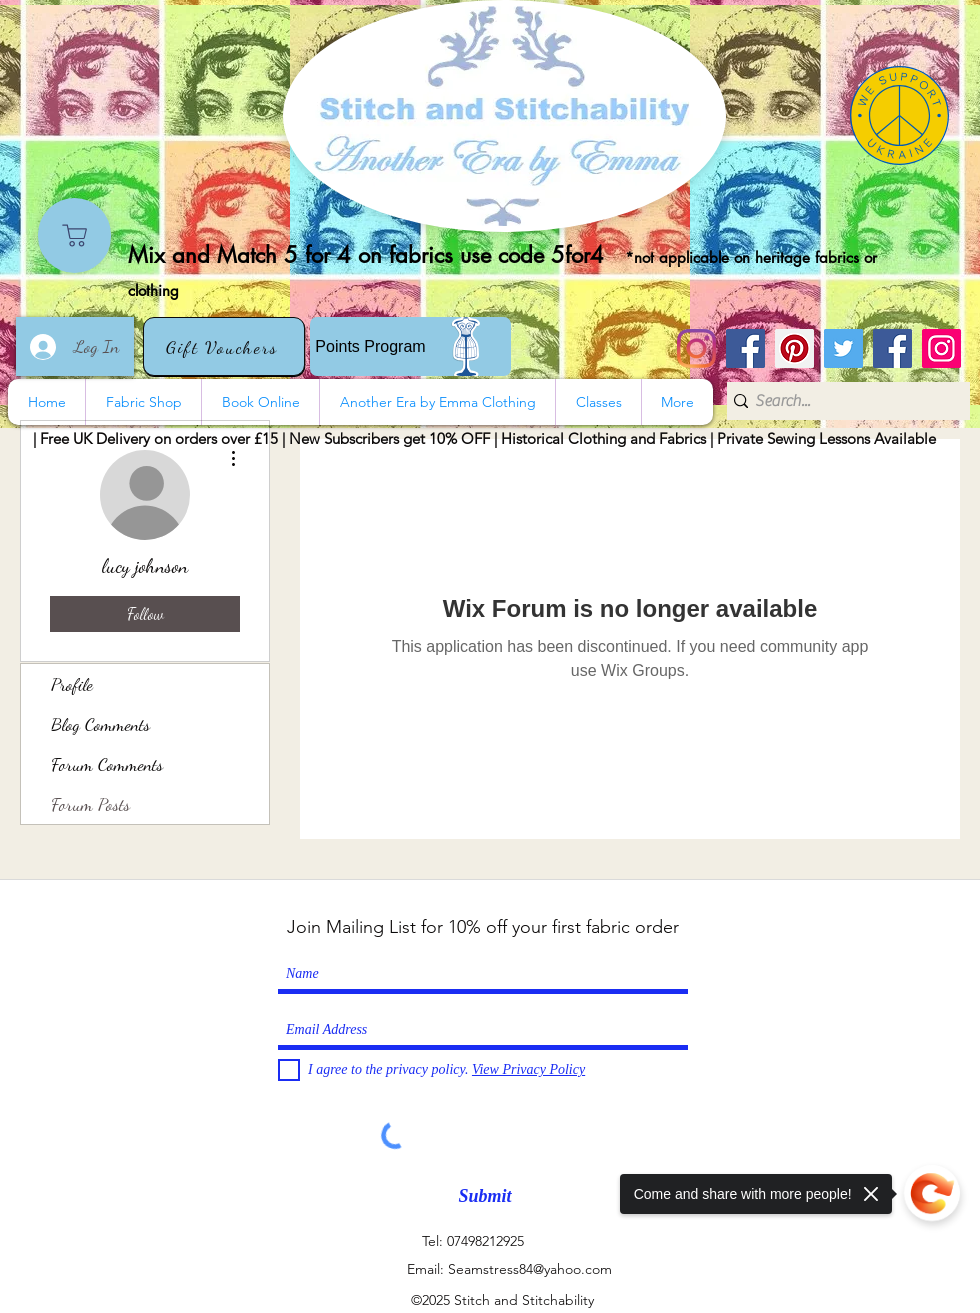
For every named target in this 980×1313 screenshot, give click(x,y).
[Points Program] (410, 346)
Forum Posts (90, 804)
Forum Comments (107, 764)
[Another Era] (892, 348)
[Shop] (74, 235)
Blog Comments (100, 724)
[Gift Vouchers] (224, 346)
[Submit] (485, 1196)
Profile (72, 684)
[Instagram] (696, 348)
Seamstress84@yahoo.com (530, 1269)
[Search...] (841, 401)
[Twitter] (843, 348)
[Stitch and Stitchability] (745, 348)
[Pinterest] (794, 348)
